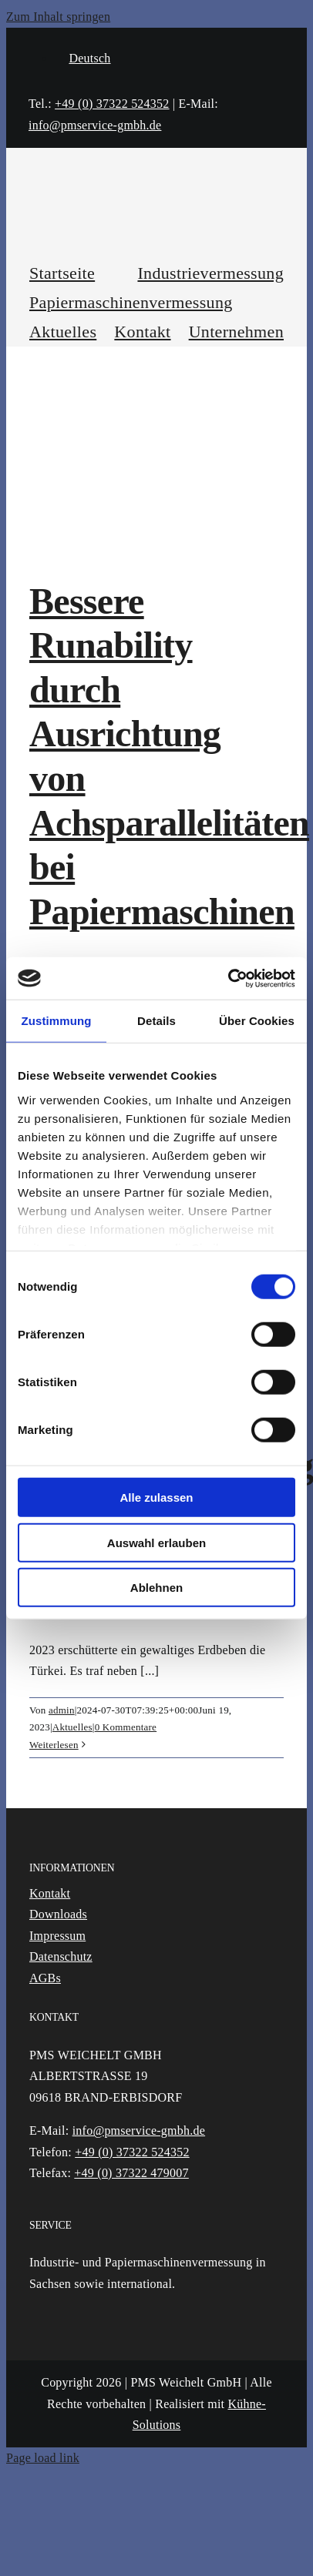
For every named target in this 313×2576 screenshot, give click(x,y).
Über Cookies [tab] (256, 1020)
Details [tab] (156, 1020)
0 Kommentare (126, 1727)
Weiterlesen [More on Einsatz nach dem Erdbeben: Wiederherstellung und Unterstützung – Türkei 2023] (54, 1744)
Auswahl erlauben (156, 1542)
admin (62, 1710)
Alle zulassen (156, 1497)
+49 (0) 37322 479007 (131, 2172)
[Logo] (156, 184)
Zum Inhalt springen (58, 16)
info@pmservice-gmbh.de (95, 125)
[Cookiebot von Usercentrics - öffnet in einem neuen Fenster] (227, 978)
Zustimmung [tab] (57, 1020)
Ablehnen (156, 1587)
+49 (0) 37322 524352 (112, 103)
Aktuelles (72, 1727)
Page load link (42, 2457)
